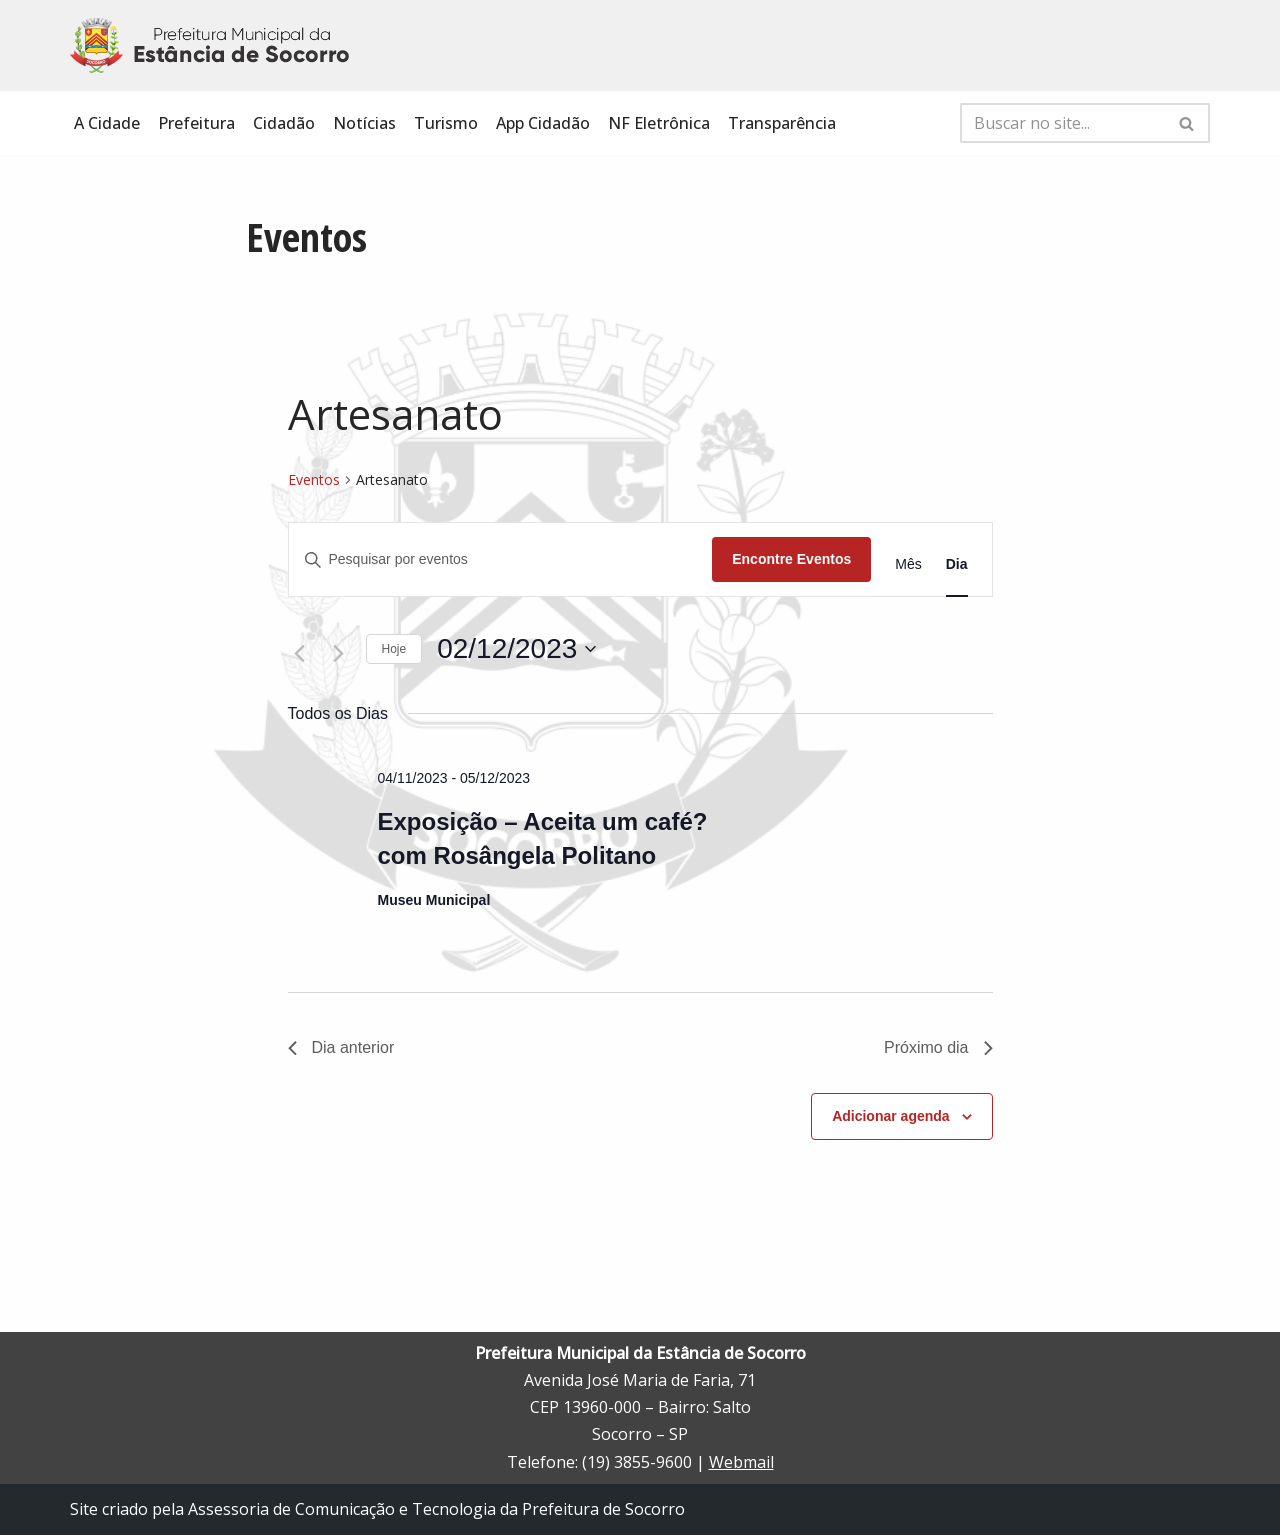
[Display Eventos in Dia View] (957, 564)
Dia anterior (341, 1047)
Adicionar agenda (890, 1116)
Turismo (446, 123)
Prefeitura (196, 123)
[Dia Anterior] (300, 654)
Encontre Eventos (791, 559)
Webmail (741, 1462)
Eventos (314, 479)
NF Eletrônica (659, 123)
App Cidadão (543, 123)
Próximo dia (938, 1047)
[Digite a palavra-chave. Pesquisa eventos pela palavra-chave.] (501, 559)
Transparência (782, 123)
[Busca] (1062, 123)
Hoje (394, 649)
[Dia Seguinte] (339, 654)
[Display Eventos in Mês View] (908, 564)
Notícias (364, 123)
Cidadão (284, 123)
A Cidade (107, 123)
